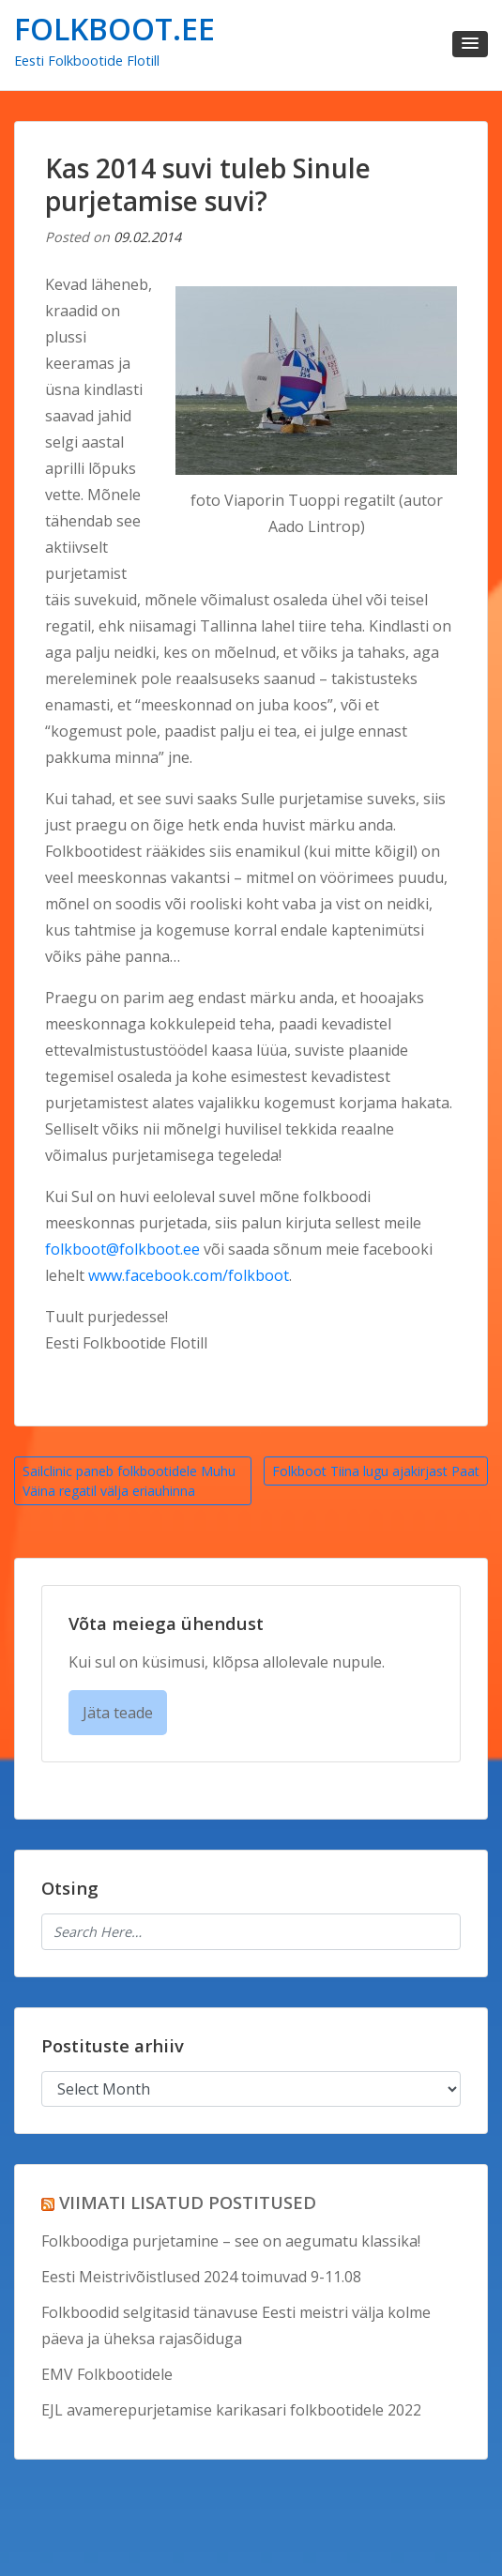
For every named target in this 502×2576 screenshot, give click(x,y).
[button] (470, 44)
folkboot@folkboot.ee (122, 1249)
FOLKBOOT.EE (114, 28)
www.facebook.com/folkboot (188, 1275)
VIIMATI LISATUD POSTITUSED (187, 2202)
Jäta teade (118, 1712)
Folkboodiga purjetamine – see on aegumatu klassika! (230, 2241)
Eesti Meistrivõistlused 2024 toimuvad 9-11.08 (201, 2276)
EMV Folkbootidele (107, 2374)
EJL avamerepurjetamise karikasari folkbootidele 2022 (231, 2410)
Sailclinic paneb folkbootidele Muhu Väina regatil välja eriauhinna (129, 1481)
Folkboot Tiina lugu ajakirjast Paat (375, 1471)
